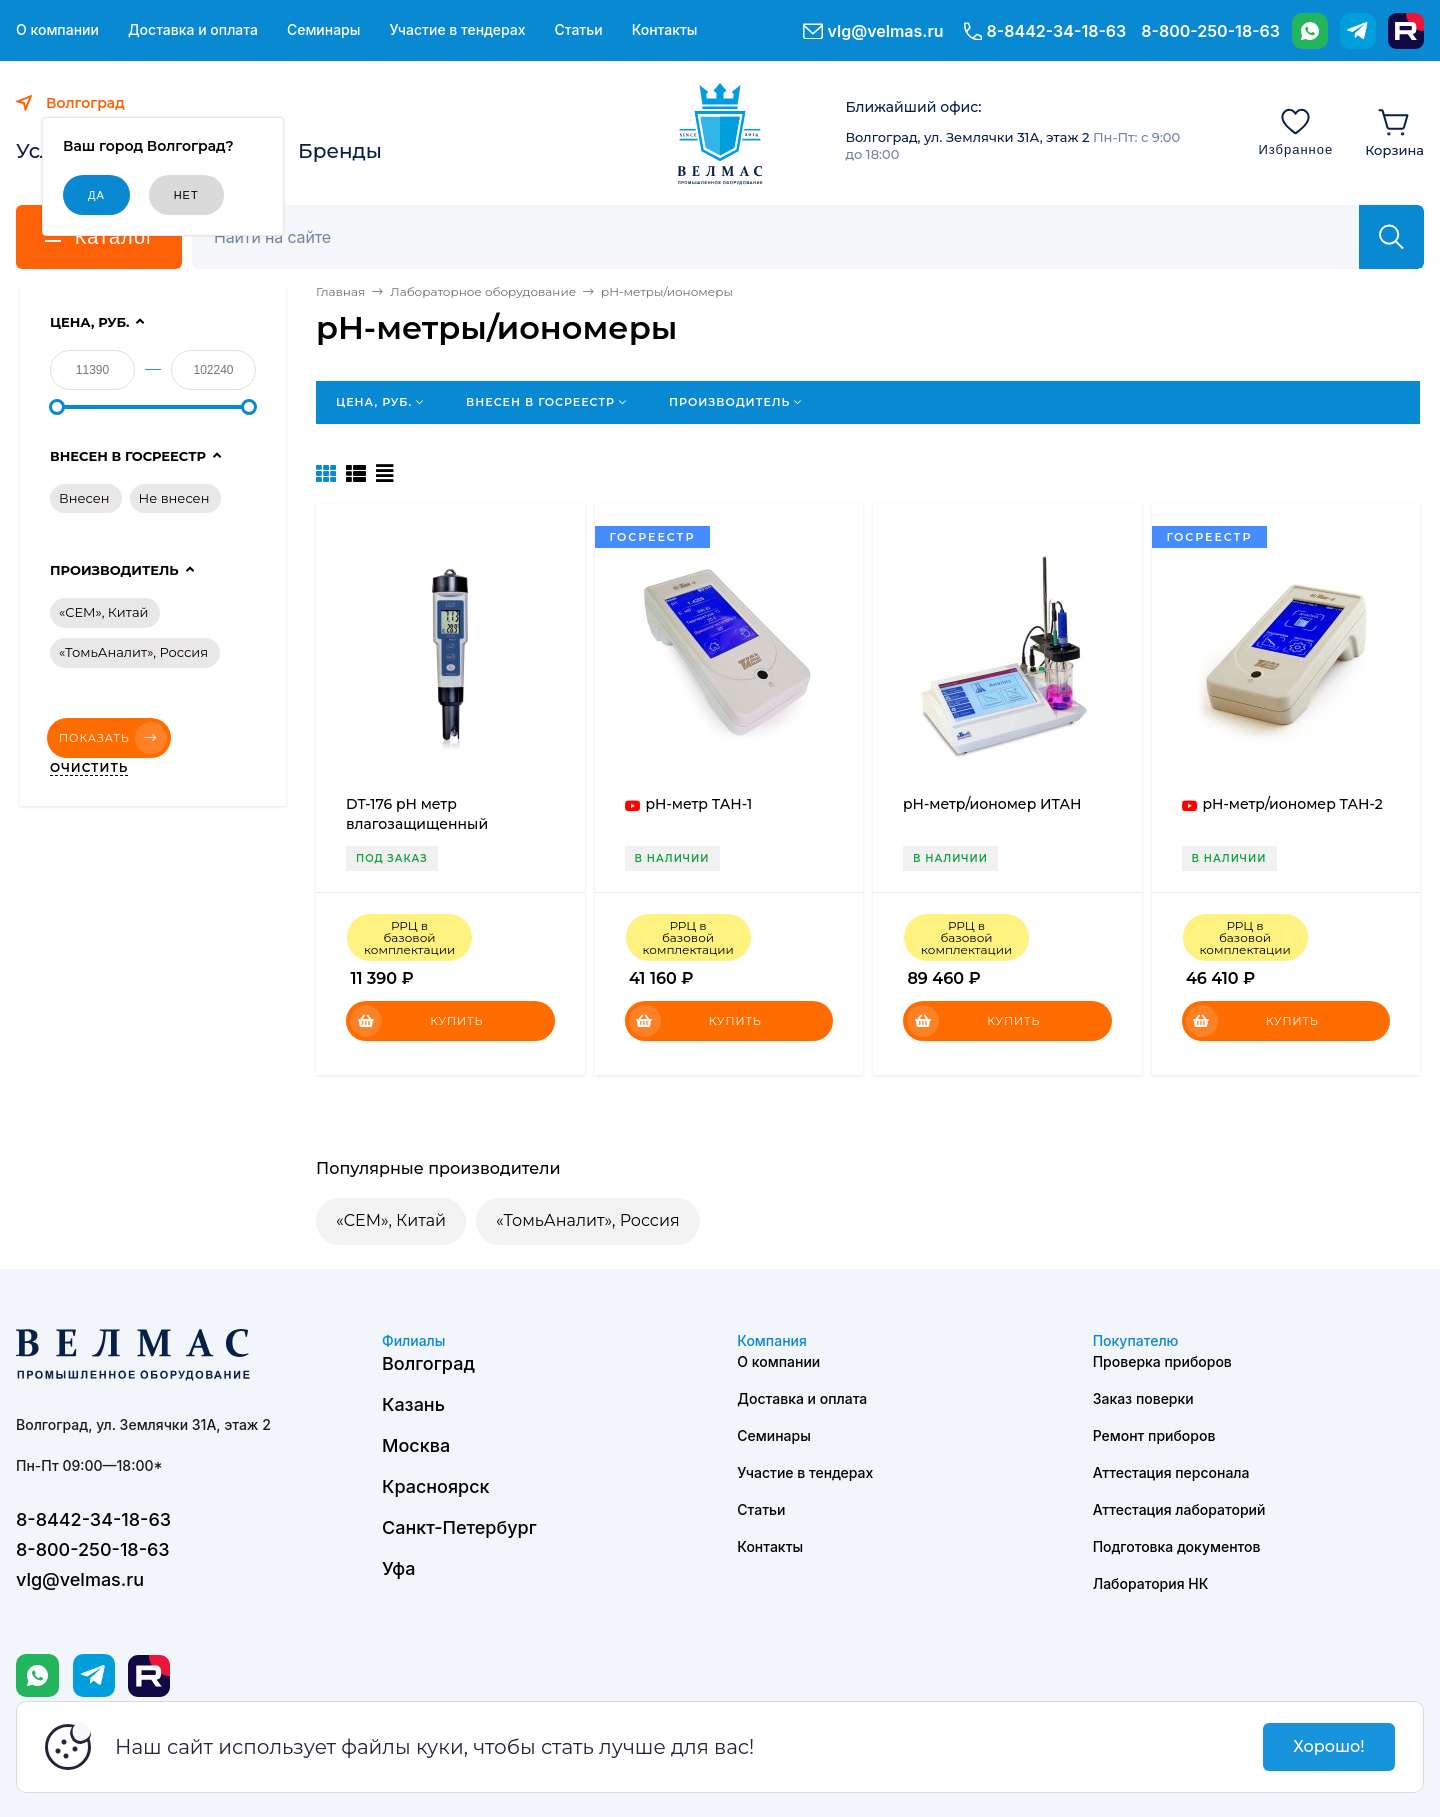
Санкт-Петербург (459, 1527)
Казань (413, 1404)
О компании (57, 30)
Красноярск (436, 1486)
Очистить (89, 768)
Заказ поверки (1143, 1398)
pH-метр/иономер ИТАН (992, 804)
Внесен (84, 498)
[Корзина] (1394, 131)
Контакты (665, 30)
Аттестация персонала (1171, 1472)
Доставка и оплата (193, 30)
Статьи (578, 30)
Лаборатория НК (1151, 1583)
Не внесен (174, 498)
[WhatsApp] (1310, 31)
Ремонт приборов (1154, 1435)
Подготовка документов (1177, 1546)
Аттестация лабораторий (1179, 1509)
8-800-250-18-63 (1210, 31)
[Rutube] (1406, 31)
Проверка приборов (1162, 1361)
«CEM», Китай (391, 1220)
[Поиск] (786, 237)
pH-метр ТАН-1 (699, 804)
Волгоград (428, 1363)
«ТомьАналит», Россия (588, 1220)
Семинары (324, 30)
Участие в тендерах (457, 30)
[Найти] (1391, 237)
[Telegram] (1358, 31)
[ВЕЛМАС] (720, 134)
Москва (416, 1445)
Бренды (340, 151)
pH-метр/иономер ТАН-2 (1293, 804)
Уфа (398, 1568)
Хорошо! (1328, 1746)
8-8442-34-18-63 (1057, 31)
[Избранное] (1295, 131)
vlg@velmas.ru (886, 31)
